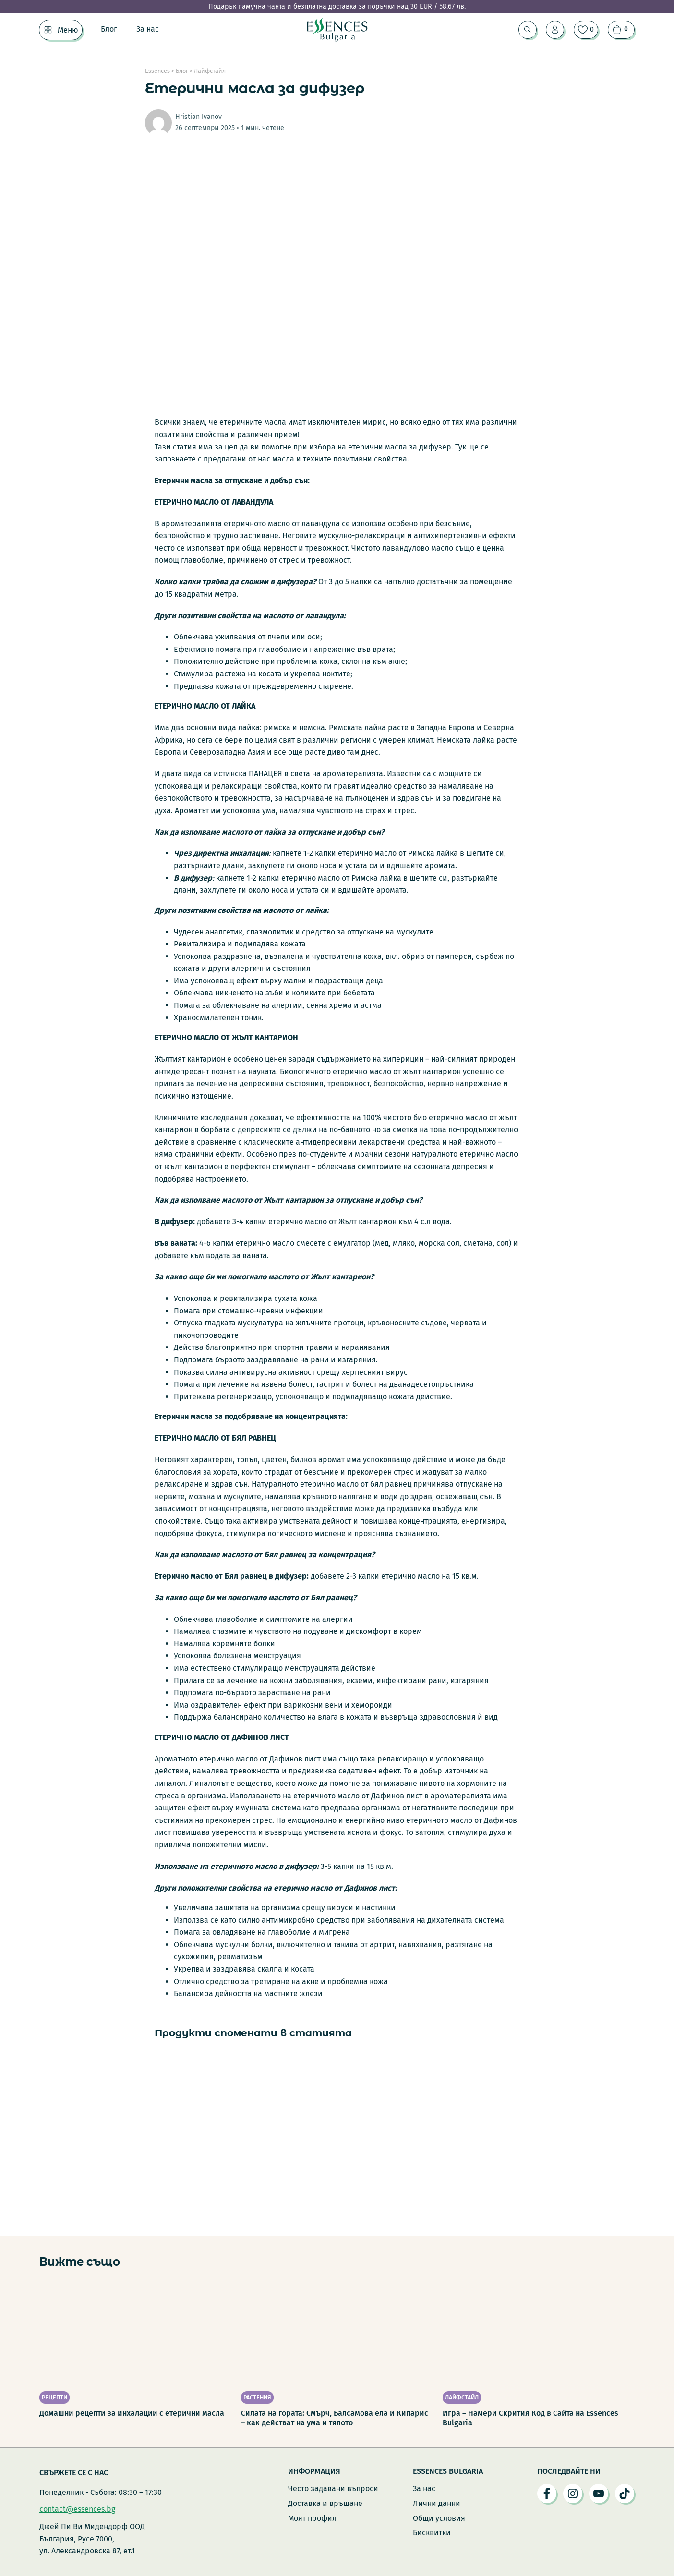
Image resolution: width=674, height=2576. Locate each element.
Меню (68, 30)
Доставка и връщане (325, 2503)
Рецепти (54, 2397)
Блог (109, 29)
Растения (257, 2397)
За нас (147, 29)
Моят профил (312, 2518)
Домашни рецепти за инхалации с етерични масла (131, 2413)
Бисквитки (432, 2532)
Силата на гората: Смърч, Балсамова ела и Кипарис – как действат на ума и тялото (334, 2418)
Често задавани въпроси (333, 2488)
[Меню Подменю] (48, 30)
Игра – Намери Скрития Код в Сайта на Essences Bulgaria (530, 2418)
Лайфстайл (210, 70)
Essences (157, 70)
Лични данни (436, 2503)
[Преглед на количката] (621, 30)
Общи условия (439, 2518)
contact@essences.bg (77, 2509)
